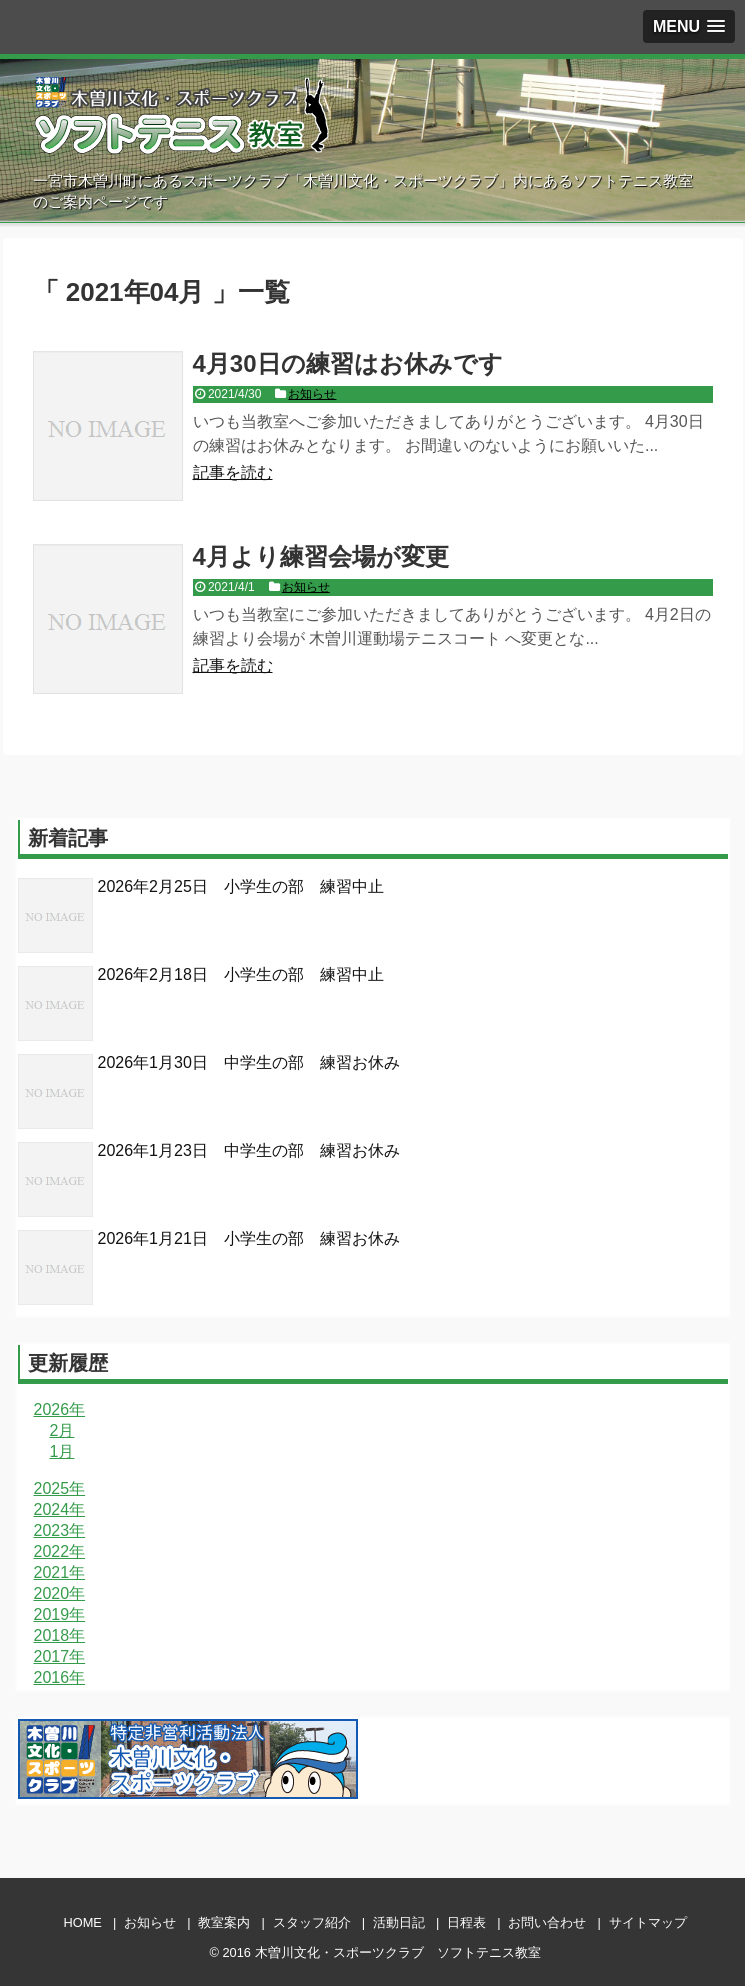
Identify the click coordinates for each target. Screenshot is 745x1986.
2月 (62, 1430)
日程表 (466, 1922)
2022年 (60, 1551)
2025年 (60, 1488)
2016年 (60, 1677)
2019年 (60, 1614)
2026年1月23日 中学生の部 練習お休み (249, 1150)
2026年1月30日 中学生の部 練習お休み (249, 1062)
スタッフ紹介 (312, 1922)
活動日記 (399, 1922)
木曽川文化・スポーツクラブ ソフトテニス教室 (398, 1952)
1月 (62, 1451)
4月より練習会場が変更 (321, 556)
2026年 (60, 1409)
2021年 (60, 1572)
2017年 (60, 1656)
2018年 (60, 1635)
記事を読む (233, 472)
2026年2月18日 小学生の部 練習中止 (241, 974)
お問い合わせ (547, 1922)
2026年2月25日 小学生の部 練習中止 (241, 886)
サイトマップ (648, 1922)
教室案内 (224, 1922)
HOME (82, 1922)
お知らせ (312, 394)
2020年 (60, 1593)
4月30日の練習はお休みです (348, 363)
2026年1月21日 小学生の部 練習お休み (249, 1238)
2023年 (60, 1530)
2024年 (60, 1509)
